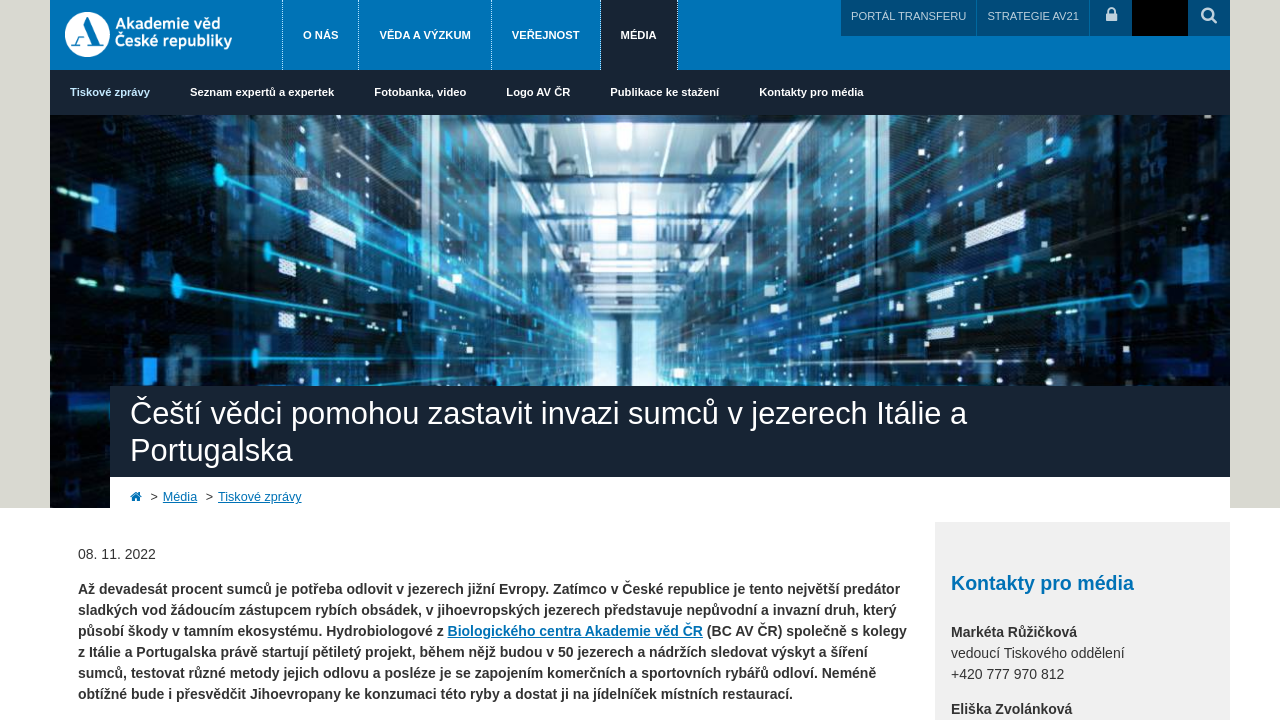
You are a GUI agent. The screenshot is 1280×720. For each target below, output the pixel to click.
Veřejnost (546, 35)
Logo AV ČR (538, 92)
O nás (320, 35)
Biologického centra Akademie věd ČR (575, 631)
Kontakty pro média (811, 92)
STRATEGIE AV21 (1033, 16)
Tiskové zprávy (110, 92)
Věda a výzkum (424, 35)
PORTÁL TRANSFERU (908, 16)
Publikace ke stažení (664, 92)
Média (639, 35)
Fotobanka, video (420, 92)
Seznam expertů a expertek (262, 92)
